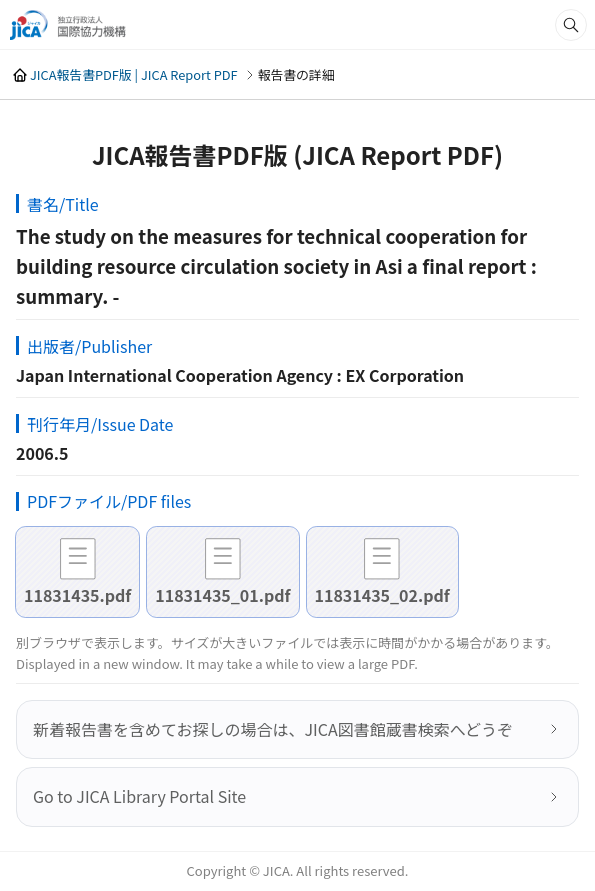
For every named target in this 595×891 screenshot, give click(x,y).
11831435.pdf (77, 595)
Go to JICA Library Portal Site (139, 796)
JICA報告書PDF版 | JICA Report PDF (134, 74)
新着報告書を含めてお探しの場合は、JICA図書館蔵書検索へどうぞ (273, 729)
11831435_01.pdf (222, 595)
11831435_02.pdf (382, 595)
